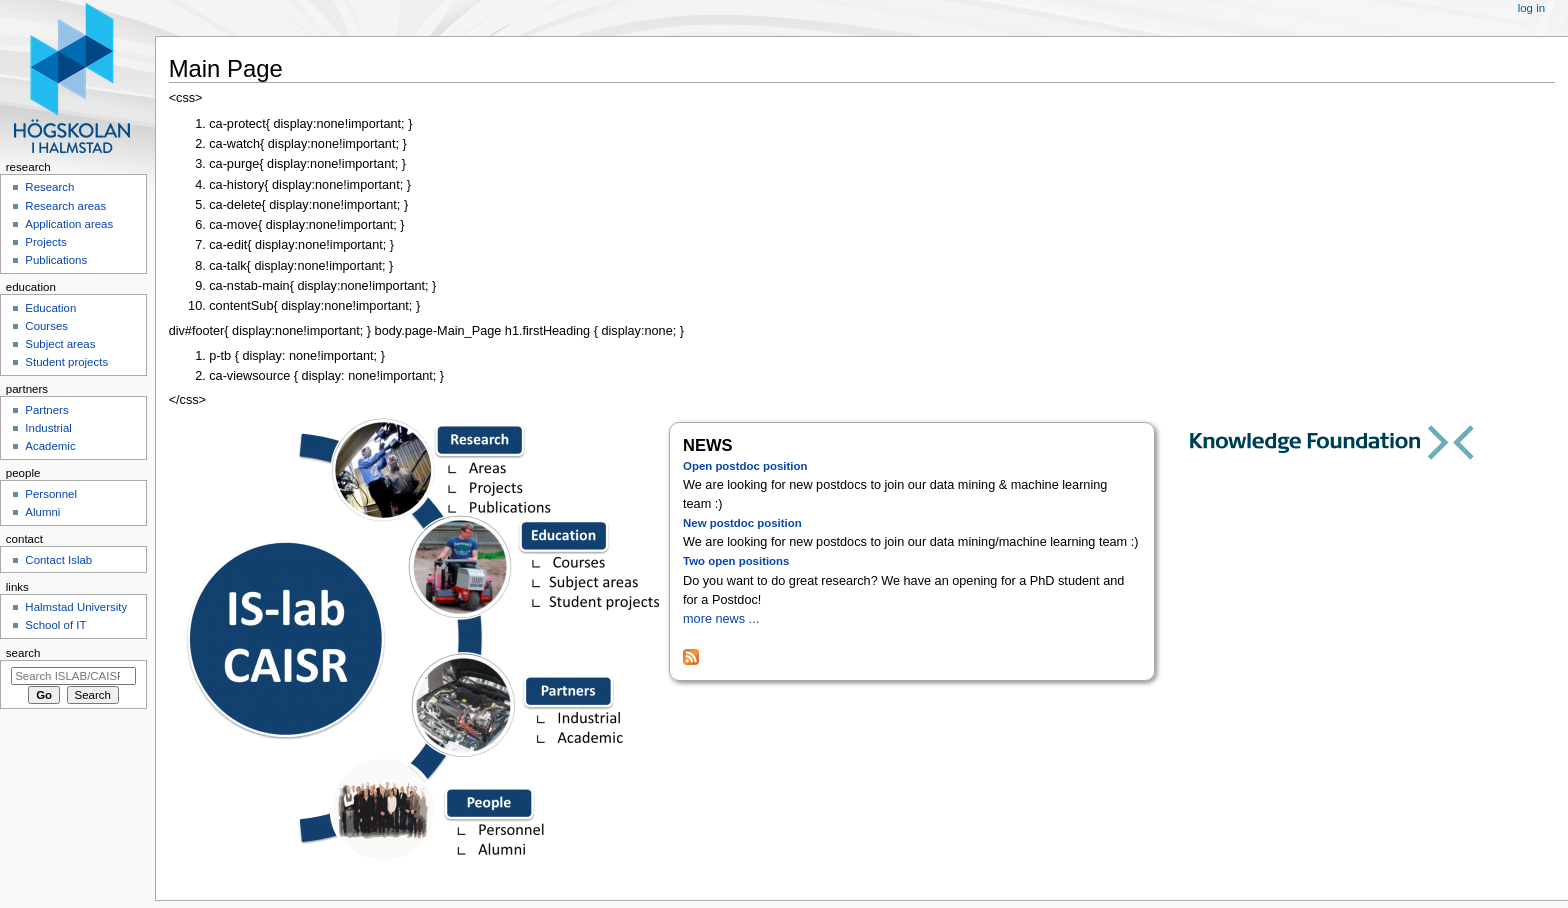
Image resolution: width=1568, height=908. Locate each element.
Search (23, 653)
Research (49, 187)
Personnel (51, 494)
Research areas (65, 206)
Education (50, 308)
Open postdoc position (745, 466)
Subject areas (60, 344)
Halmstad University (76, 607)
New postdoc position (742, 523)
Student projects (66, 362)
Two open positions (736, 561)
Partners (46, 410)
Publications (56, 260)
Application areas (69, 224)
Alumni (42, 512)
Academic (50, 446)
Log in (1531, 8)
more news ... (721, 619)
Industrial (48, 428)
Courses (46, 326)
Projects (45, 242)
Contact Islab (58, 560)
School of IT (55, 625)
